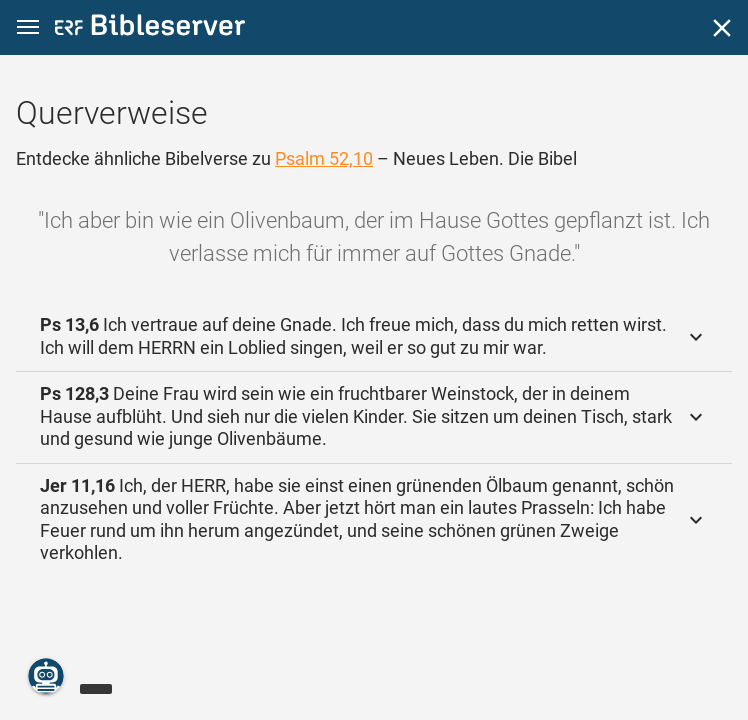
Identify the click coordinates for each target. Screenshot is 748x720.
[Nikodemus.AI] (46, 676)
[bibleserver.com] (150, 28)
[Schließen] (722, 28)
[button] (28, 27)
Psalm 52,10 (324, 158)
